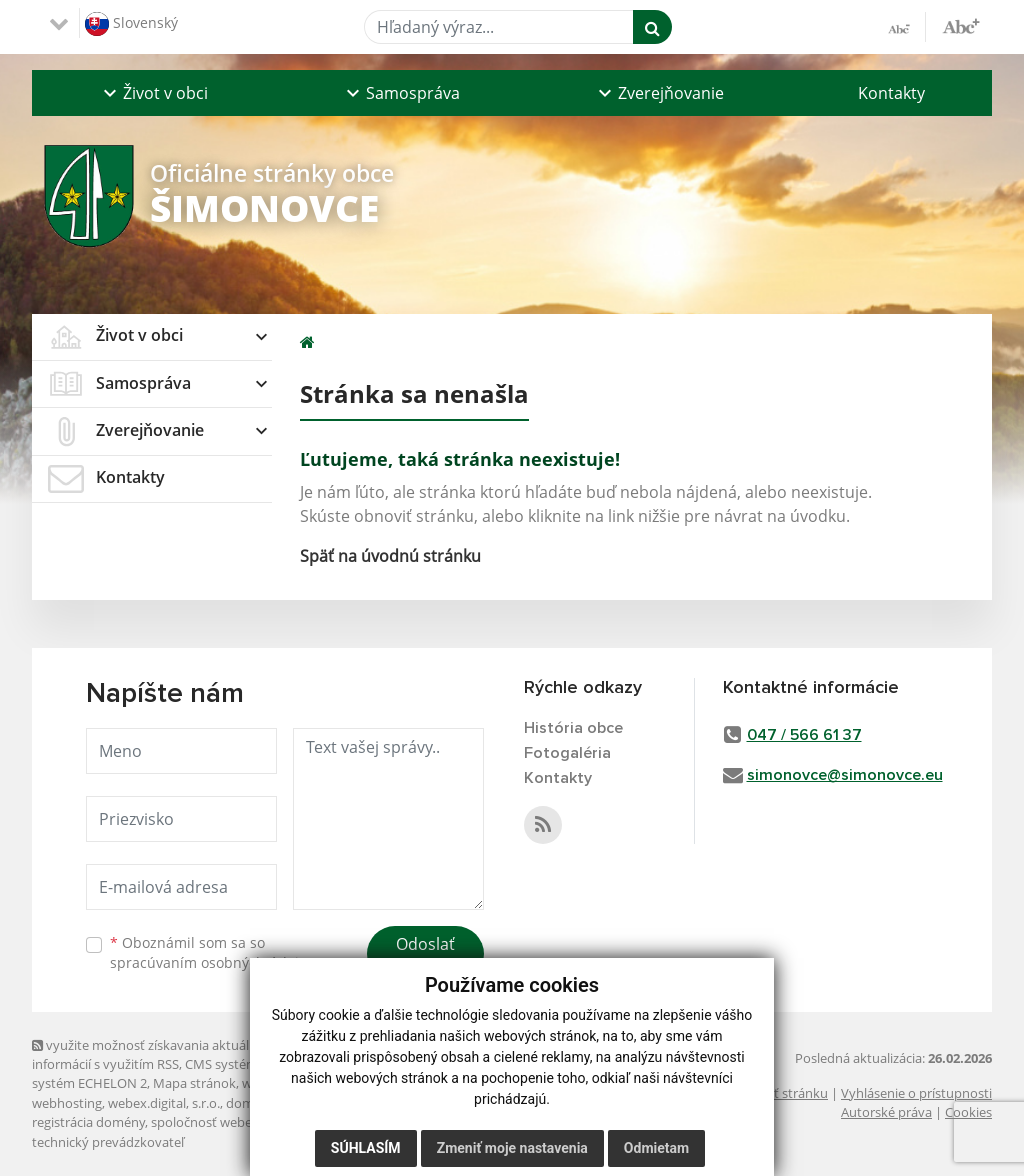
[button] (153, 93)
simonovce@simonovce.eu (845, 775)
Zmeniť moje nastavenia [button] (512, 1148)
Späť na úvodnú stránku (390, 556)
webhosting (67, 1103)
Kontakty (891, 93)
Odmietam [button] (656, 1148)
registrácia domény (88, 1122)
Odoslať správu (425, 956)
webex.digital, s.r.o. (164, 1103)
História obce (573, 728)
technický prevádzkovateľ (108, 1142)
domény (250, 1103)
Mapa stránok (194, 1083)
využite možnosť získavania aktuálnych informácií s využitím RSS (155, 1054)
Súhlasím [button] (366, 1148)
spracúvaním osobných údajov (212, 962)
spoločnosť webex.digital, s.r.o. (241, 1122)
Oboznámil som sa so (212, 953)
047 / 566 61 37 (804, 735)
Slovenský (131, 24)
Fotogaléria (567, 753)
